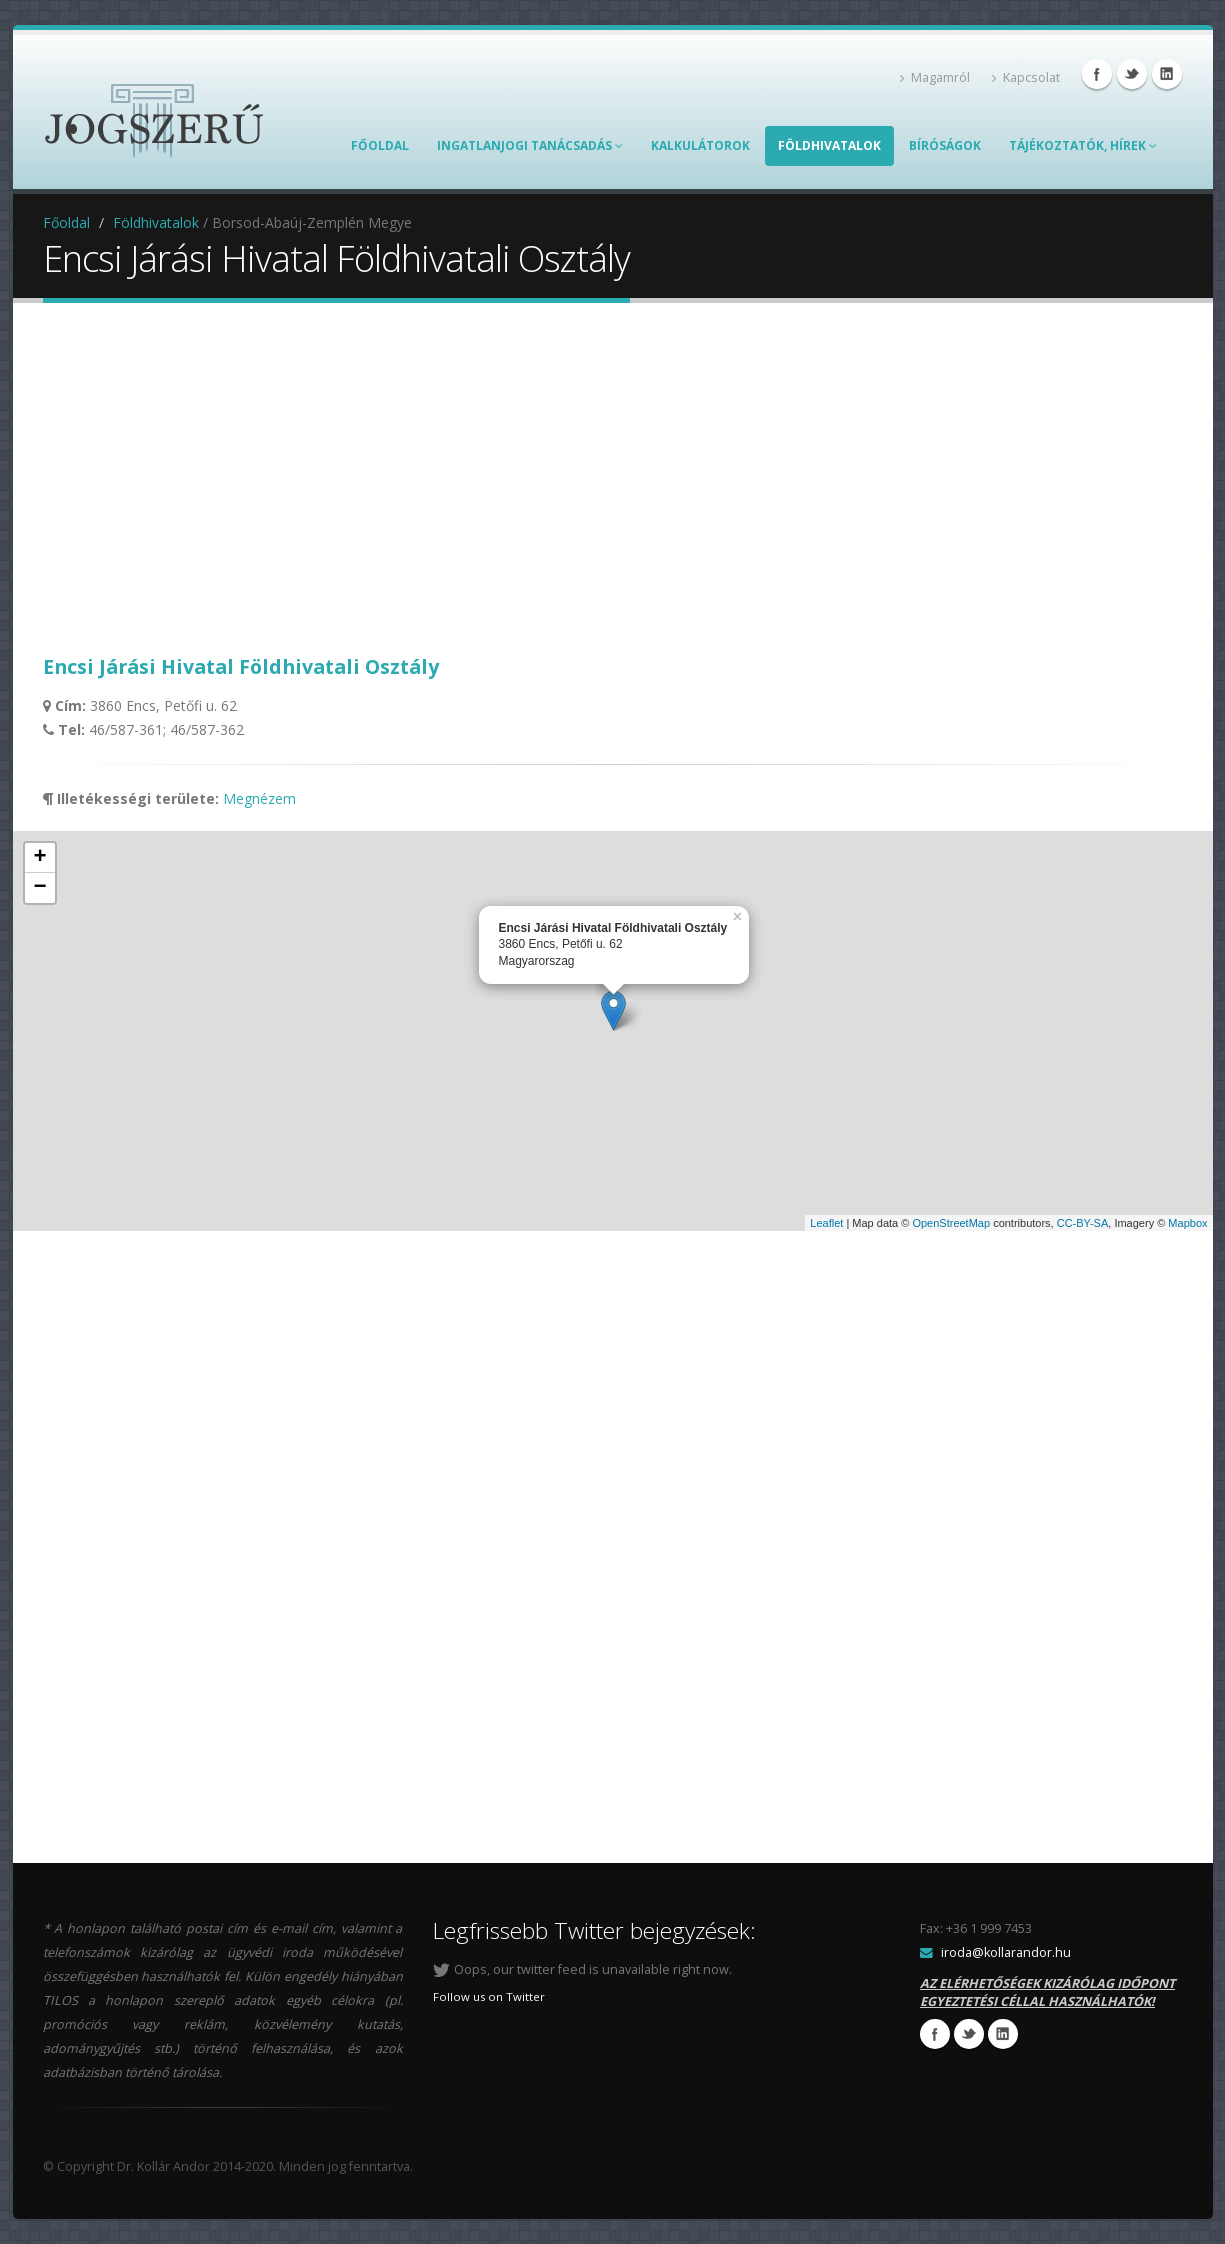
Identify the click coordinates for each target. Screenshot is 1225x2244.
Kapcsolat (1026, 77)
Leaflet (826, 1223)
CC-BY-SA (1083, 1223)
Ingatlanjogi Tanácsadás (530, 145)
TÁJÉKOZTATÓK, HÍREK (1083, 145)
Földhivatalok (829, 145)
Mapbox (1187, 1223)
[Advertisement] (613, 478)
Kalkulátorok (700, 145)
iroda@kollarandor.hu (1006, 1952)
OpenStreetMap (951, 1223)
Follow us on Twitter (489, 1996)
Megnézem (259, 798)
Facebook (1097, 74)
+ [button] (39, 858)
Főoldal (380, 145)
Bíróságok (945, 145)
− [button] (39, 888)
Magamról (935, 77)
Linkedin (1167, 74)
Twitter (1132, 74)
